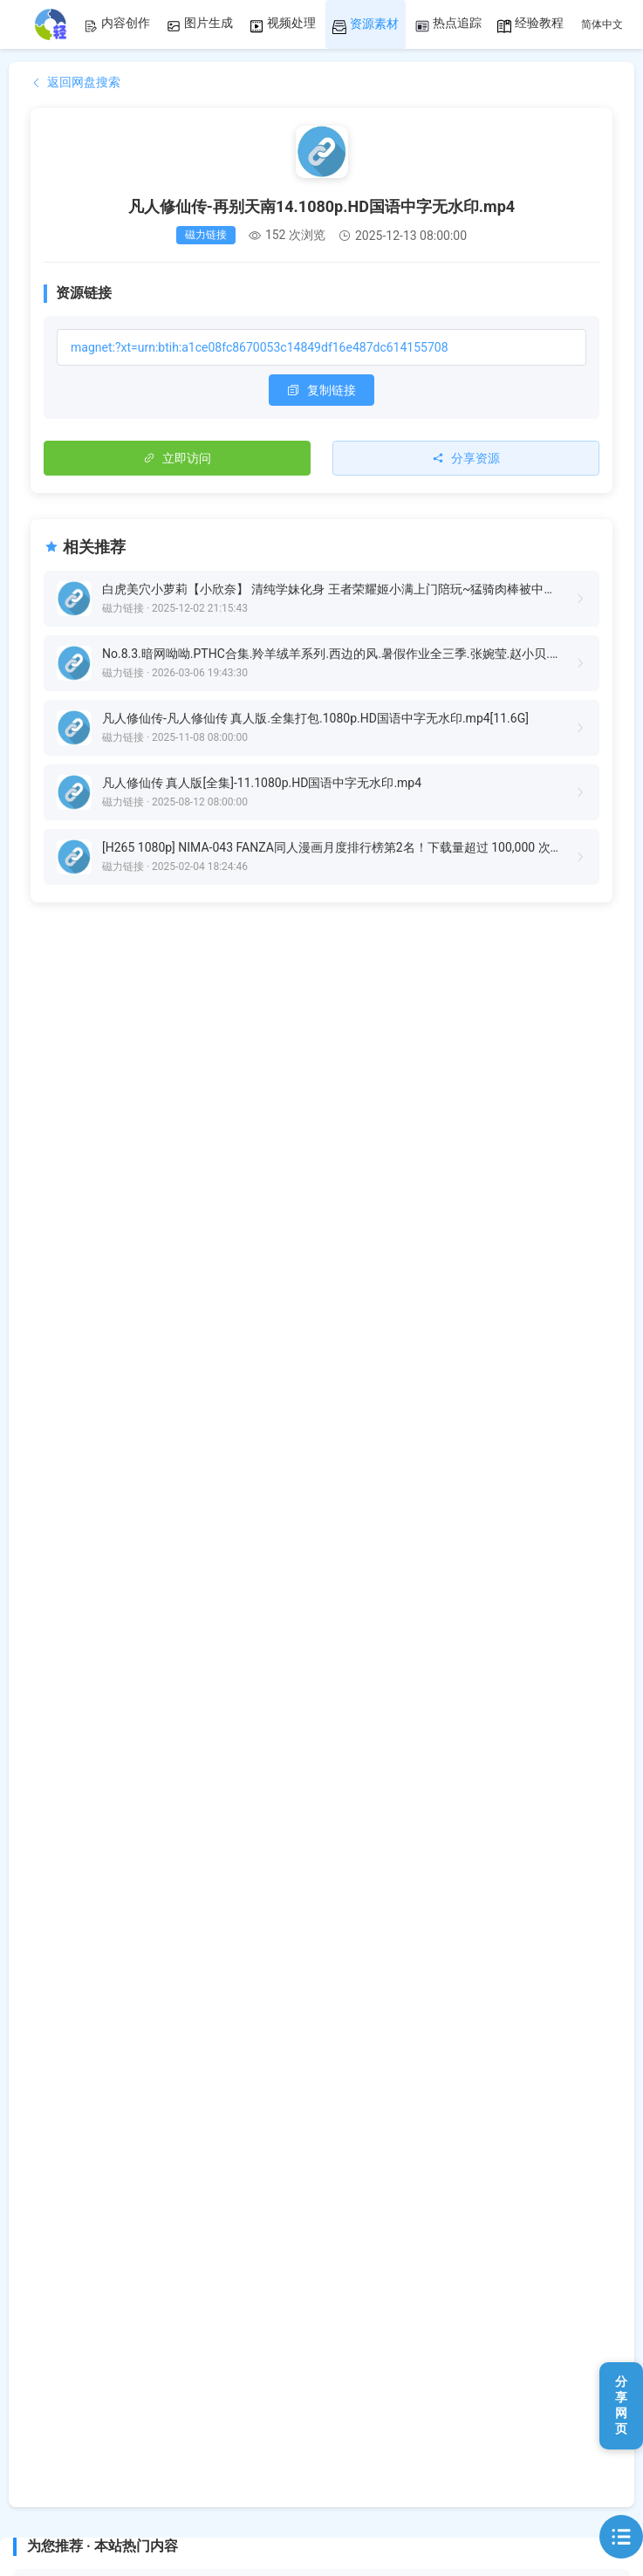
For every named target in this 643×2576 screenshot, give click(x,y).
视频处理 (283, 24)
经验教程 (530, 24)
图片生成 (200, 24)
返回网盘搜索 (75, 82)
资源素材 (365, 25)
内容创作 (117, 24)
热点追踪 (448, 24)
